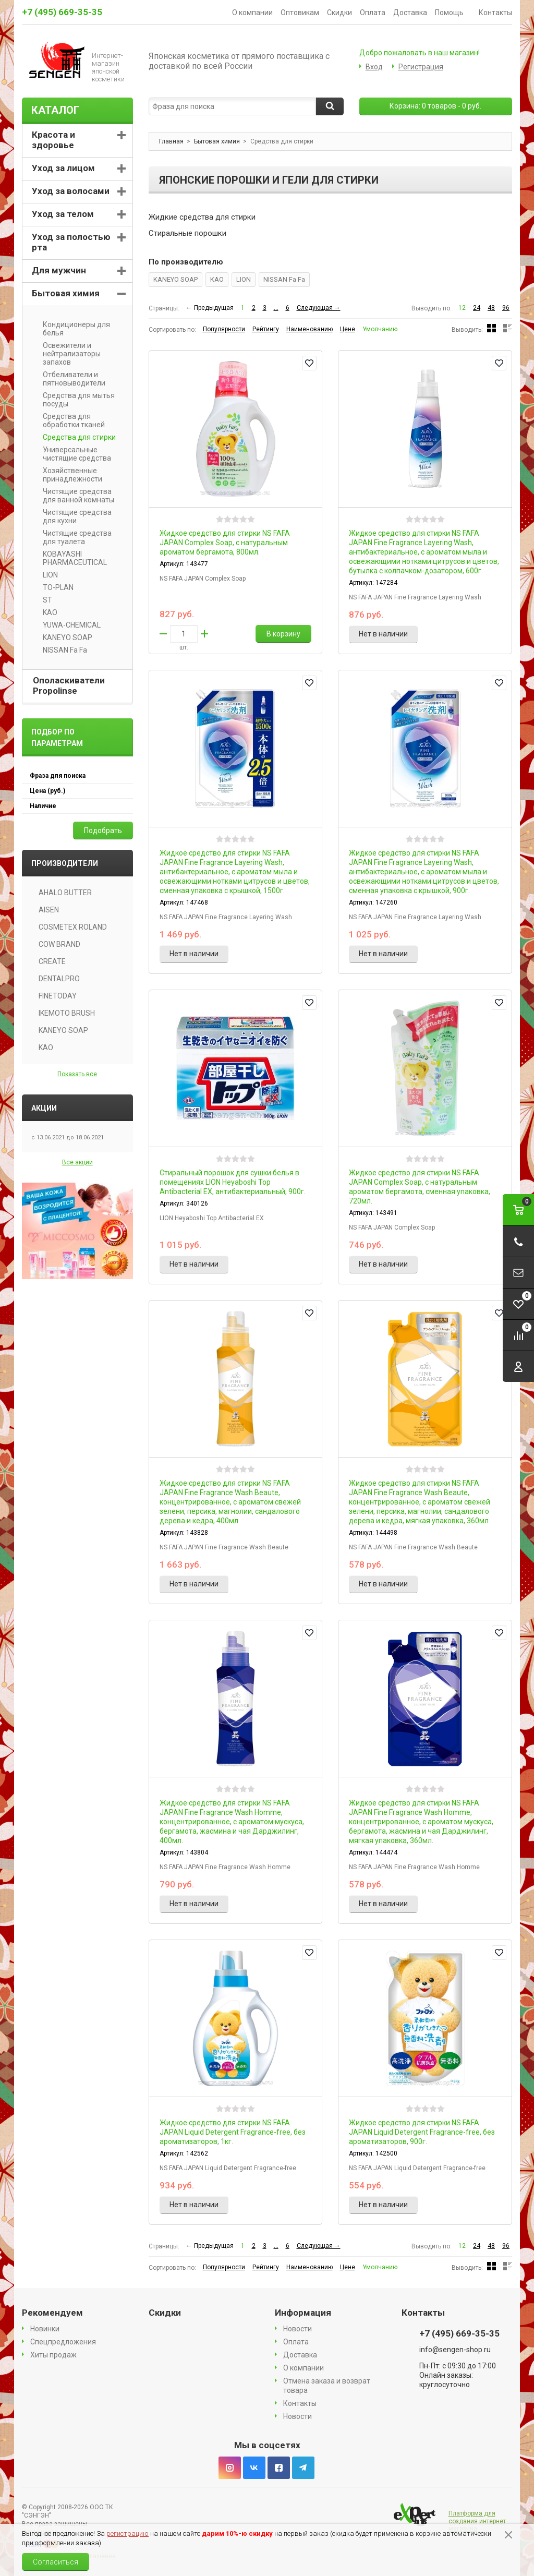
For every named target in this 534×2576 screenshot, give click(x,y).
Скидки (339, 12)
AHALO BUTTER (65, 892)
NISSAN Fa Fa (284, 279)
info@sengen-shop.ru (455, 2349)
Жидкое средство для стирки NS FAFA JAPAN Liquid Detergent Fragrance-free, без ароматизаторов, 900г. (422, 2132)
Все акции (77, 1162)
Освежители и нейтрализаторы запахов (68, 353)
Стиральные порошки (187, 233)
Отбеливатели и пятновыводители (70, 378)
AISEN (49, 910)
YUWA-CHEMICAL (68, 625)
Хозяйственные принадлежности (68, 474)
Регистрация (420, 67)
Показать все (77, 1074)
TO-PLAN (54, 587)
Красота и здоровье (53, 139)
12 (462, 307)
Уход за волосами (71, 191)
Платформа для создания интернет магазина (477, 2521)
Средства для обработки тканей (70, 420)
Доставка (410, 12)
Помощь (453, 12)
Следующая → (319, 307)
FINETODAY (58, 996)
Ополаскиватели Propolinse (69, 685)
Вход (374, 67)
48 (491, 307)
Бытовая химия (66, 293)
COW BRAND (59, 944)
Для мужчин (59, 270)
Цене (347, 329)
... (276, 307)
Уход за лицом (63, 168)
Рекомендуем (52, 2312)
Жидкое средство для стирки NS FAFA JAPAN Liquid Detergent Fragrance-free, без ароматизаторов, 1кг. (233, 2132)
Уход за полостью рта (71, 242)
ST (43, 600)
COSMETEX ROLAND (73, 927)
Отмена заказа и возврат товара (326, 2385)
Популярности (224, 329)
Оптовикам (300, 12)
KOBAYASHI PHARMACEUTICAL (71, 558)
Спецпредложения (63, 2342)
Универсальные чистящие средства (73, 454)
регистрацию (127, 2533)
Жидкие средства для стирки (202, 217)
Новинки (44, 2329)
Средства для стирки (75, 437)
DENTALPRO (59, 978)
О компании (252, 12)
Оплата (372, 12)
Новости (297, 2329)
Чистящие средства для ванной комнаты (74, 495)
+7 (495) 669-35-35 (62, 12)
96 (505, 307)
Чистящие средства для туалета (73, 537)
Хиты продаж (53, 2355)
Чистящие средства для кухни (73, 516)
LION (243, 279)
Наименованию (309, 329)
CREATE (52, 961)
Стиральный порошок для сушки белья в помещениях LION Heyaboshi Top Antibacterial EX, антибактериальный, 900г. (233, 1182)
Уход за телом (63, 214)
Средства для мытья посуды (75, 399)
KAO (217, 279)
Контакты (495, 12)
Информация (303, 2312)
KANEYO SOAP (175, 279)
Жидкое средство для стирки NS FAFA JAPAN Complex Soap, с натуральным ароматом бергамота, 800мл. (225, 542)
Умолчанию (379, 329)
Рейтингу (265, 329)
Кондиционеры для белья (72, 328)
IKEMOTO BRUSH (67, 1013)
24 (476, 307)
